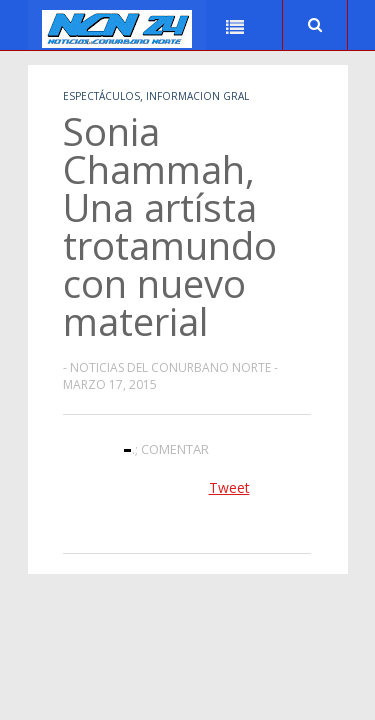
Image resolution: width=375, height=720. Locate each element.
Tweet (229, 487)
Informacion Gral (197, 96)
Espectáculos (101, 96)
